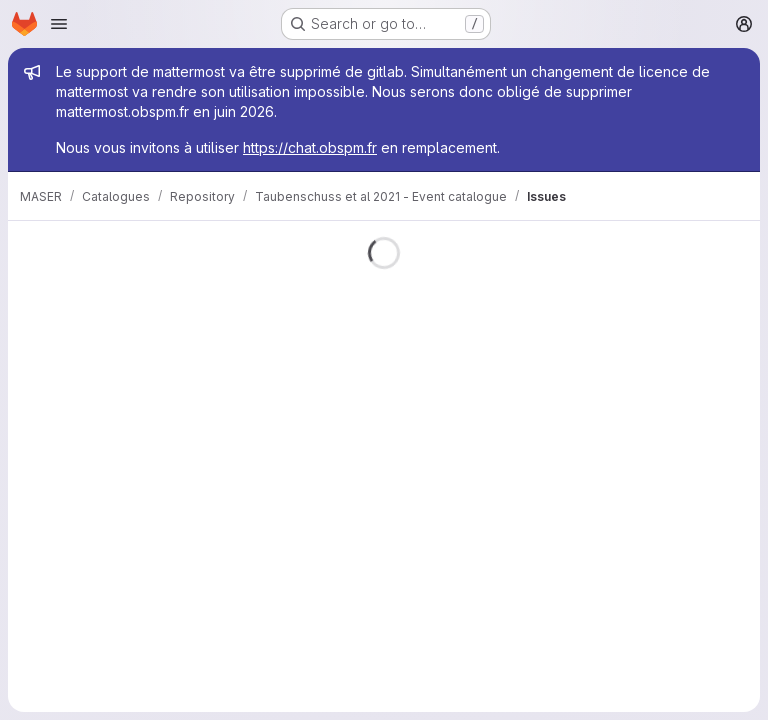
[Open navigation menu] (59, 24)
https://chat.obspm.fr (310, 147)
